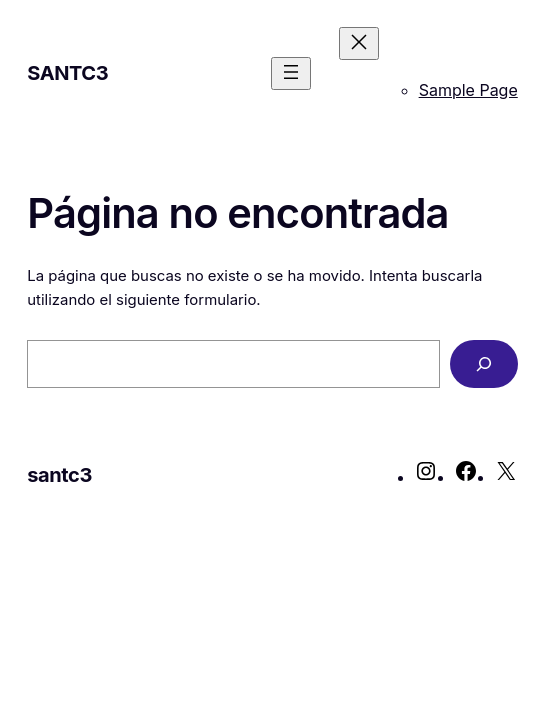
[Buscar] (484, 364)
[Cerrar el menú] (359, 43)
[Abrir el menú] (291, 73)
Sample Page (468, 90)
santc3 (67, 73)
